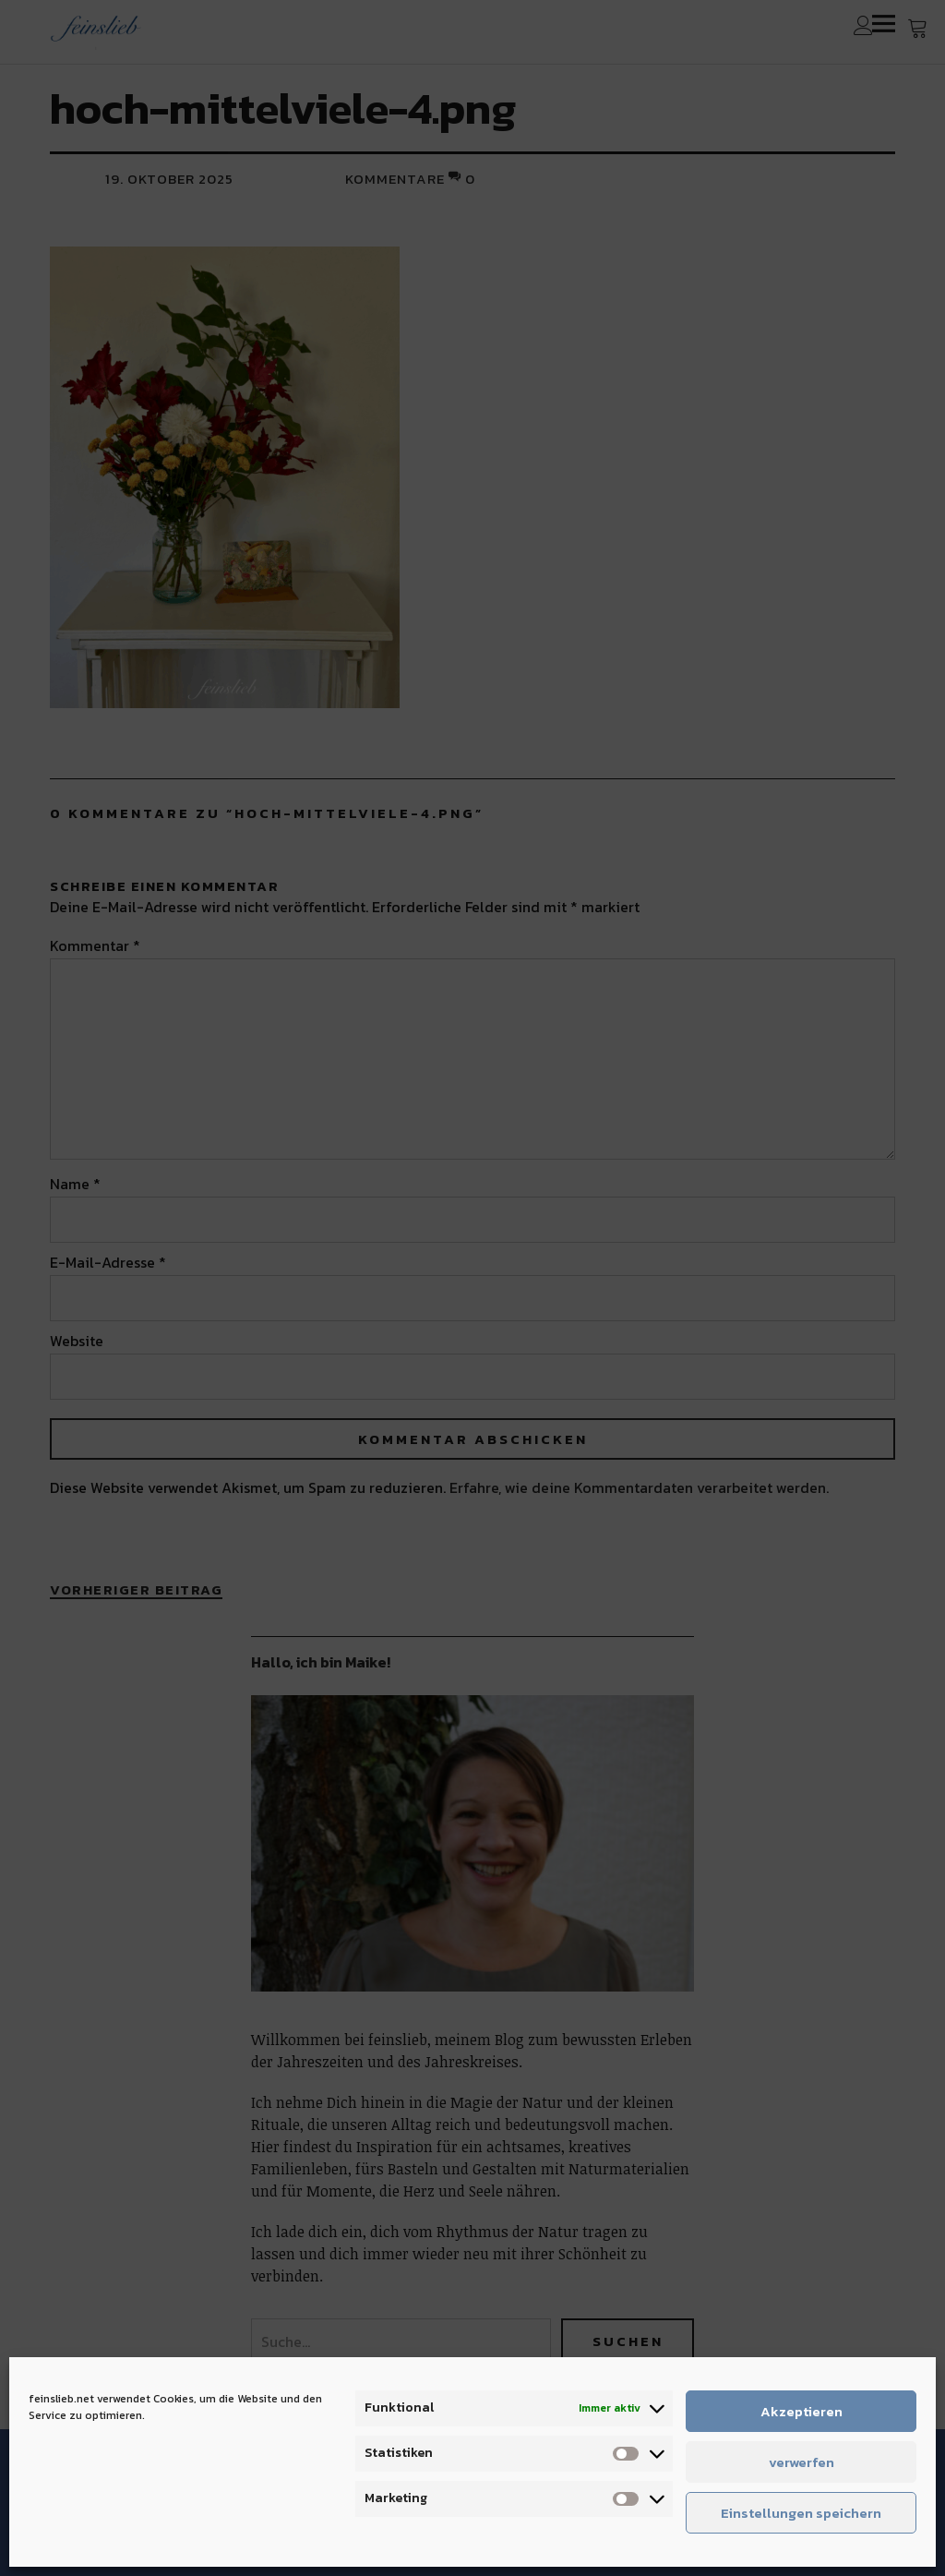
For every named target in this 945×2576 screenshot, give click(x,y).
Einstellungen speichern (801, 2512)
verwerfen (801, 2462)
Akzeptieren (801, 2411)
